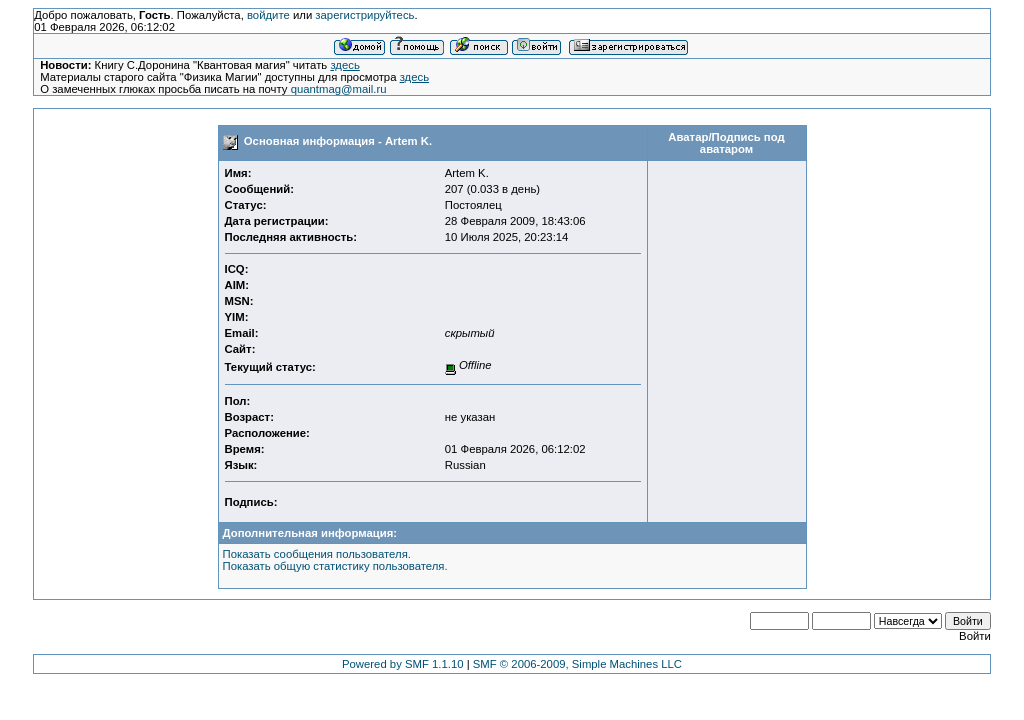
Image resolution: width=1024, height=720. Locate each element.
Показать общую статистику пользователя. (335, 566)
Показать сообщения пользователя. (317, 554)
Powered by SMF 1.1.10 (403, 664)
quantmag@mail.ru (339, 89)
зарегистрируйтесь (364, 15)
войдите (268, 15)
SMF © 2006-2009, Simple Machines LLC (577, 664)
